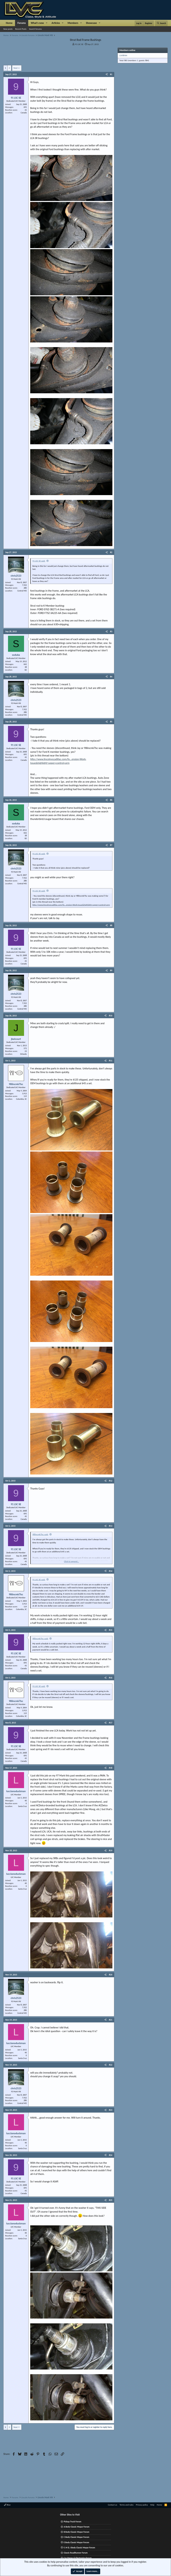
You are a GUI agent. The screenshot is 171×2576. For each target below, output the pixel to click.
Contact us (112, 2505)
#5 (111, 721)
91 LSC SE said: (38, 561)
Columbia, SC (21, 1099)
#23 (110, 2110)
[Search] (161, 23)
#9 (111, 970)
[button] (46, 23)
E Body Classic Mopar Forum (76, 2542)
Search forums (35, 29)
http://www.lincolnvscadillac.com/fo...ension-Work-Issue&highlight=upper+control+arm (71, 905)
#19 (110, 1850)
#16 (110, 1677)
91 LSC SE (79, 44)
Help (152, 2505)
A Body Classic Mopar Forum (76, 2527)
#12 (110, 1480)
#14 (110, 1571)
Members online (127, 50)
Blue (7, 2505)
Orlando (23, 1054)
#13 (110, 1526)
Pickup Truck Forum (72, 2521)
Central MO (22, 591)
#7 (111, 845)
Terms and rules (126, 2505)
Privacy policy (142, 2505)
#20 (110, 1974)
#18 (110, 1768)
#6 (111, 800)
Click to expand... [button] (71, 1561)
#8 (111, 925)
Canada (24, 112)
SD (26, 670)
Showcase (91, 22)
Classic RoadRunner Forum (76, 2553)
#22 (110, 2065)
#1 (111, 74)
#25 (110, 2200)
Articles (56, 22)
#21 (110, 2020)
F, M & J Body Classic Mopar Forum (79, 2547)
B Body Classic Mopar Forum (76, 2532)
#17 (110, 1722)
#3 (111, 631)
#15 (110, 1630)
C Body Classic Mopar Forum (76, 2537)
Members (73, 22)
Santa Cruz (22, 1806)
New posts (8, 29)
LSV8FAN (123, 55)
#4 (111, 676)
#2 (111, 552)
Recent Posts (20, 29)
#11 (110, 1060)
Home (9, 22)
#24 (110, 2155)
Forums (22, 22)
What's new (37, 22)
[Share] (106, 74)
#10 (110, 1015)
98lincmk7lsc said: (40, 1534)
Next (16, 68)
